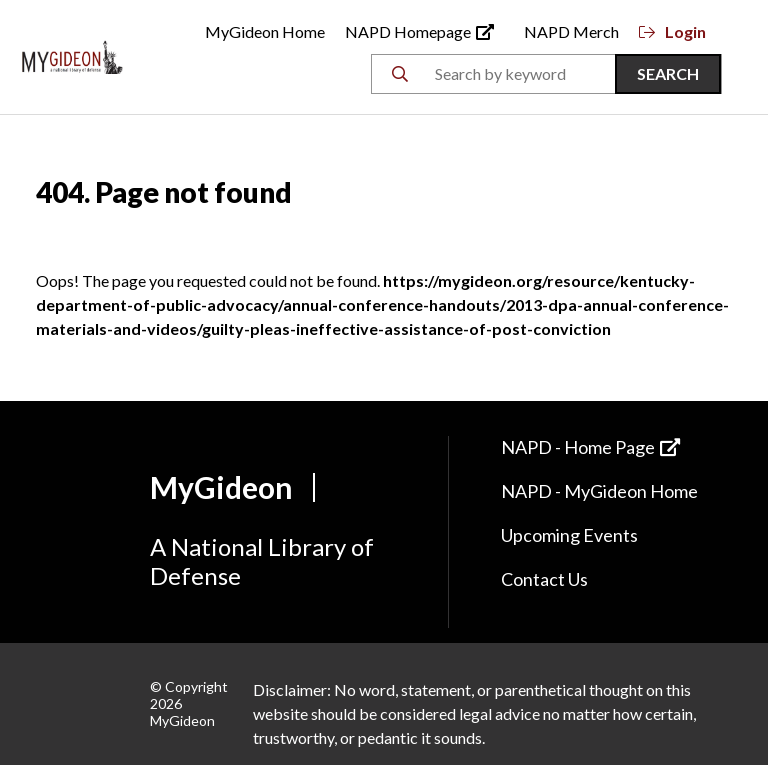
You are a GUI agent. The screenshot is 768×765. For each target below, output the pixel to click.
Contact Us (544, 579)
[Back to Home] (72, 54)
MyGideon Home (265, 31)
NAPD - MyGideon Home (599, 491)
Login (672, 31)
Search (668, 73)
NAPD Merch (571, 31)
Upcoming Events (569, 535)
